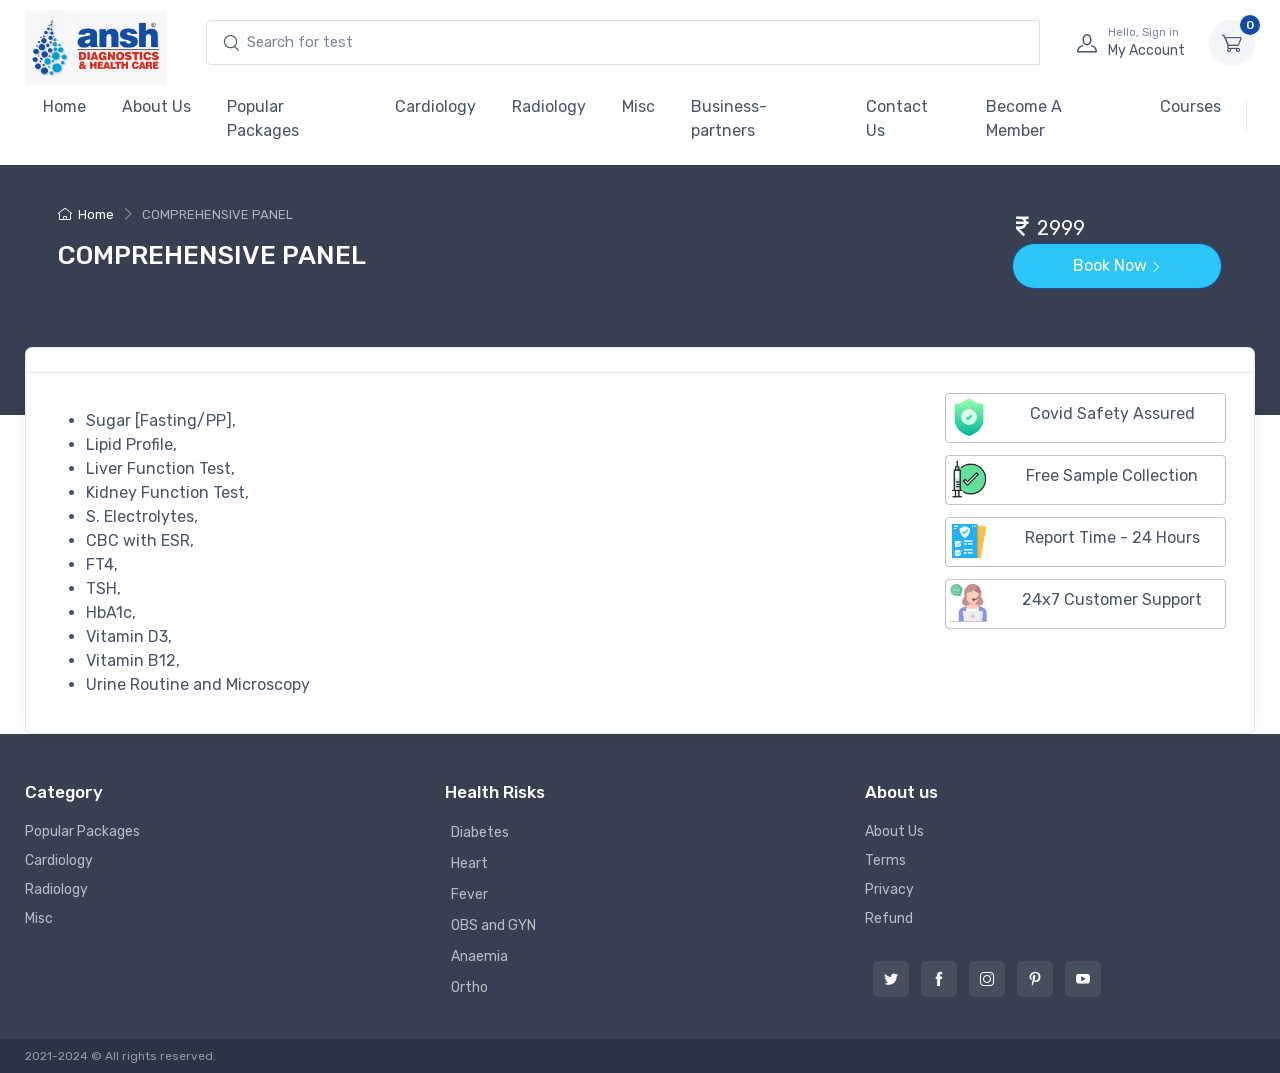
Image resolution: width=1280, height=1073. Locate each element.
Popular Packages (263, 118)
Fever (469, 894)
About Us (156, 106)
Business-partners (729, 118)
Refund (889, 918)
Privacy (889, 889)
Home (64, 106)
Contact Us (897, 118)
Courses (1190, 106)
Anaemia (479, 956)
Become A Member (1024, 118)
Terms (885, 860)
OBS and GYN (493, 925)
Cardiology (435, 106)
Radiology (549, 106)
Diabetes (480, 832)
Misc (638, 106)
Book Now (1117, 265)
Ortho (469, 987)
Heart (469, 863)
